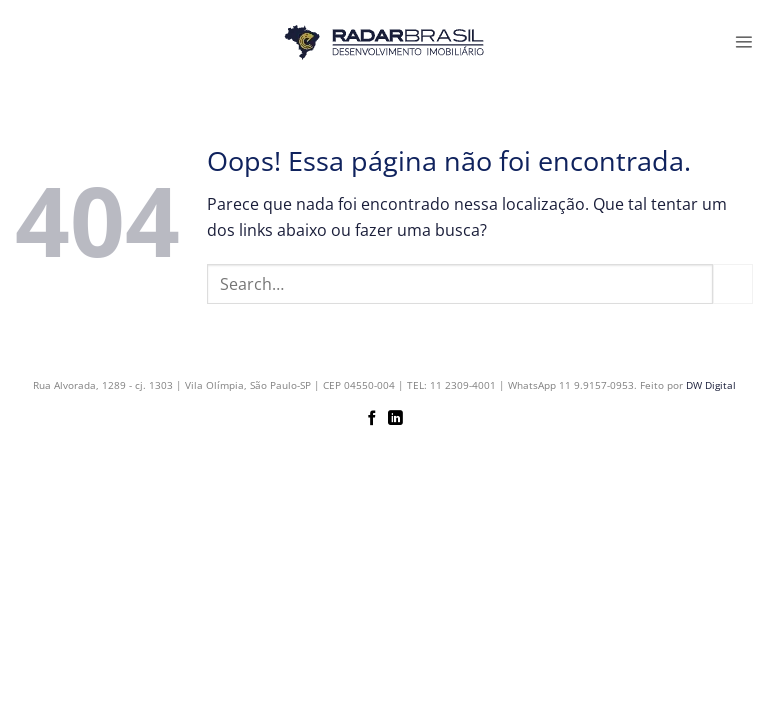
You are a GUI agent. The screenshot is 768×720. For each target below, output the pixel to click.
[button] (743, 41)
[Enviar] (733, 283)
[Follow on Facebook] (372, 419)
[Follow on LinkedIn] (395, 419)
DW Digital (711, 385)
